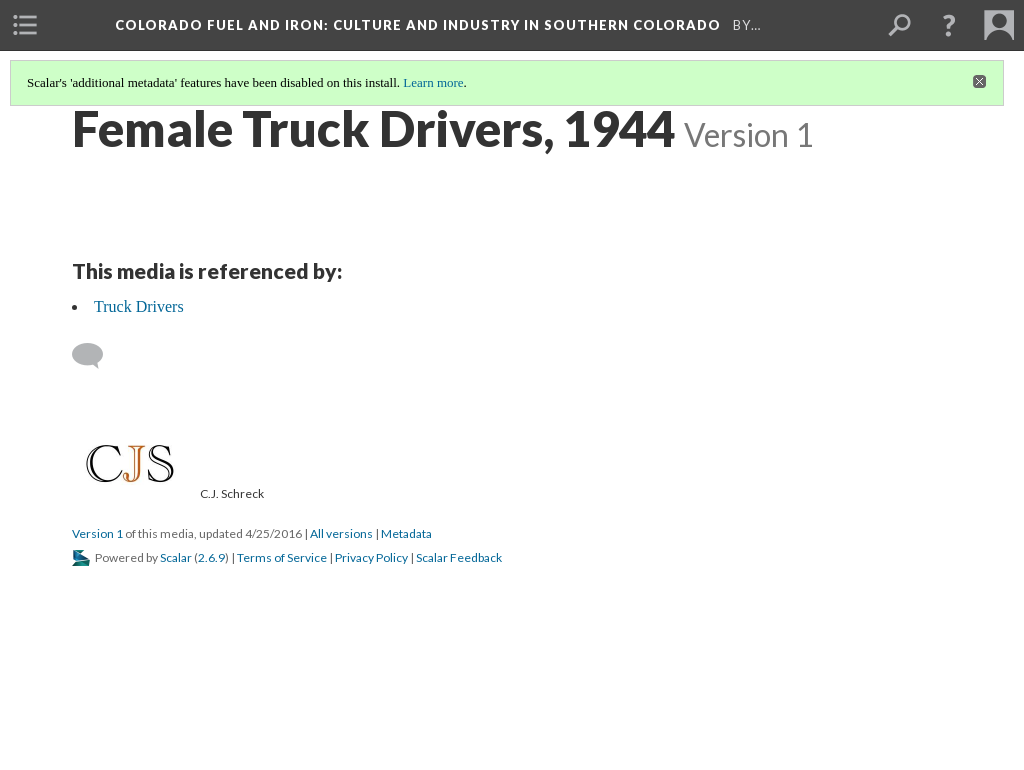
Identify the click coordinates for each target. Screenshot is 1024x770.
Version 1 (97, 533)
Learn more (433, 82)
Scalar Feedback (459, 557)
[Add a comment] (96, 356)
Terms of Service (282, 557)
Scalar (176, 557)
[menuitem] (25, 25)
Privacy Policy (371, 557)
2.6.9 (211, 557)
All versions (341, 533)
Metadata (406, 533)
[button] (949, 25)
